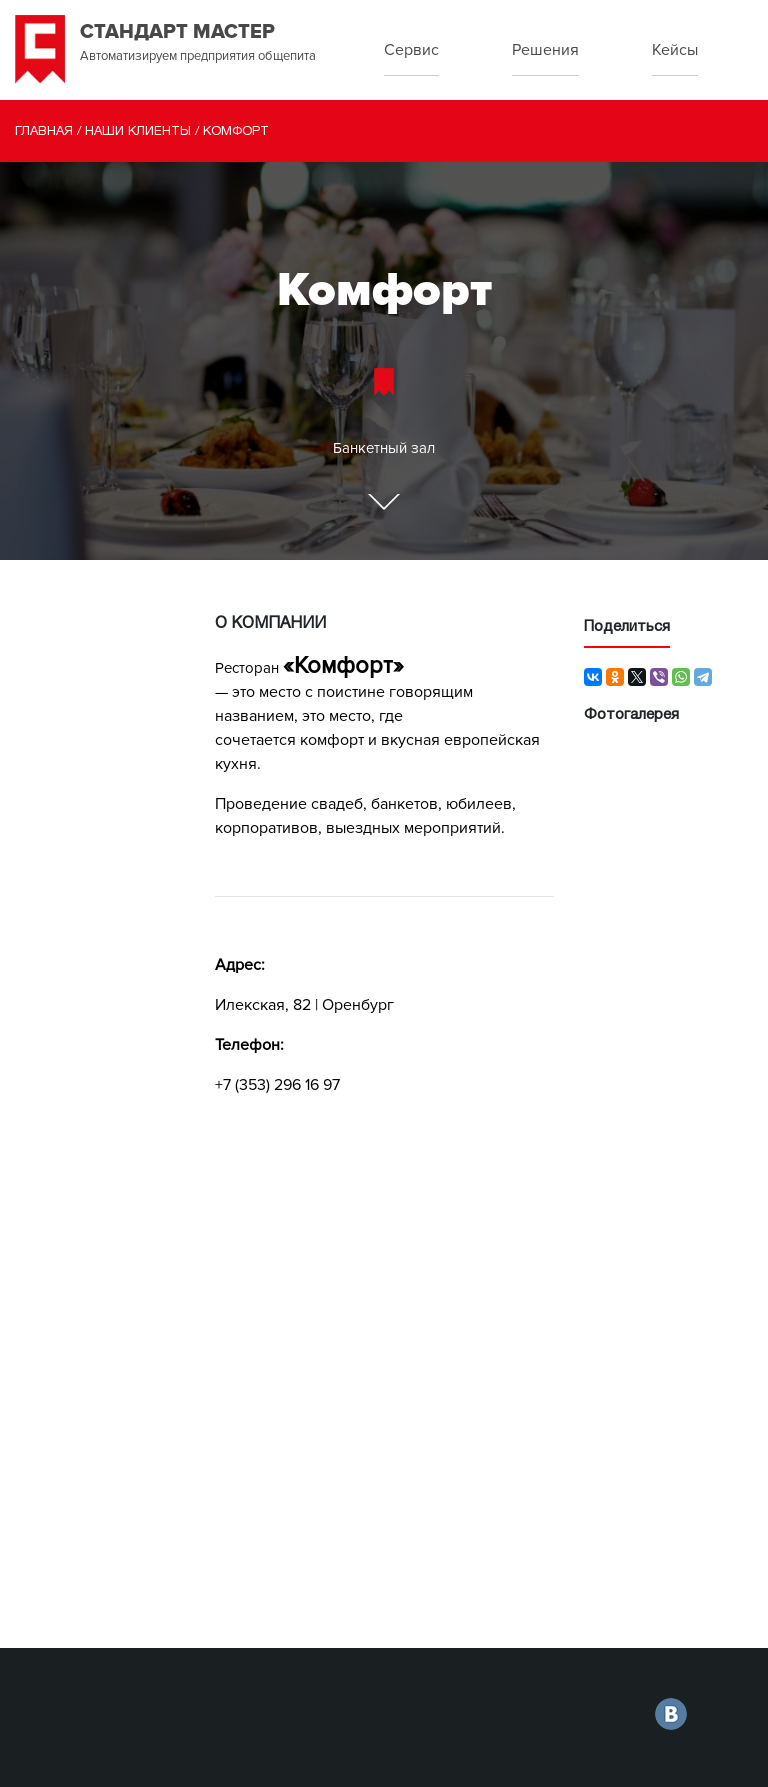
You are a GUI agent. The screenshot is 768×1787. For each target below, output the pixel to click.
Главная (44, 132)
